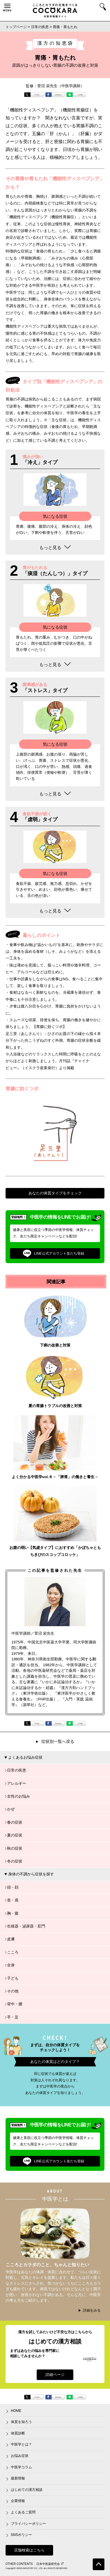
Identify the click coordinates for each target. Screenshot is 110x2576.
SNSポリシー (21, 2535)
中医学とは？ (21, 2444)
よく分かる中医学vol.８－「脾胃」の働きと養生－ (55, 1477)
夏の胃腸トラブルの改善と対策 (55, 1406)
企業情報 (18, 2501)
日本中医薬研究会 (49, 2563)
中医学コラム (21, 2467)
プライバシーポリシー (28, 2524)
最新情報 (18, 2478)
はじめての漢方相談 (27, 2490)
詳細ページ (55, 2374)
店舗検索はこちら (29, 2550)
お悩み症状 (19, 2456)
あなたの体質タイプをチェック (55, 1193)
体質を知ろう (21, 2422)
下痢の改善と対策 (55, 1345)
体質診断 (18, 2433)
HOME (16, 2411)
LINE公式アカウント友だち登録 (53, 1253)
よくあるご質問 (23, 2512)
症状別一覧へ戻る (57, 1741)
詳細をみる (92, 2310)
